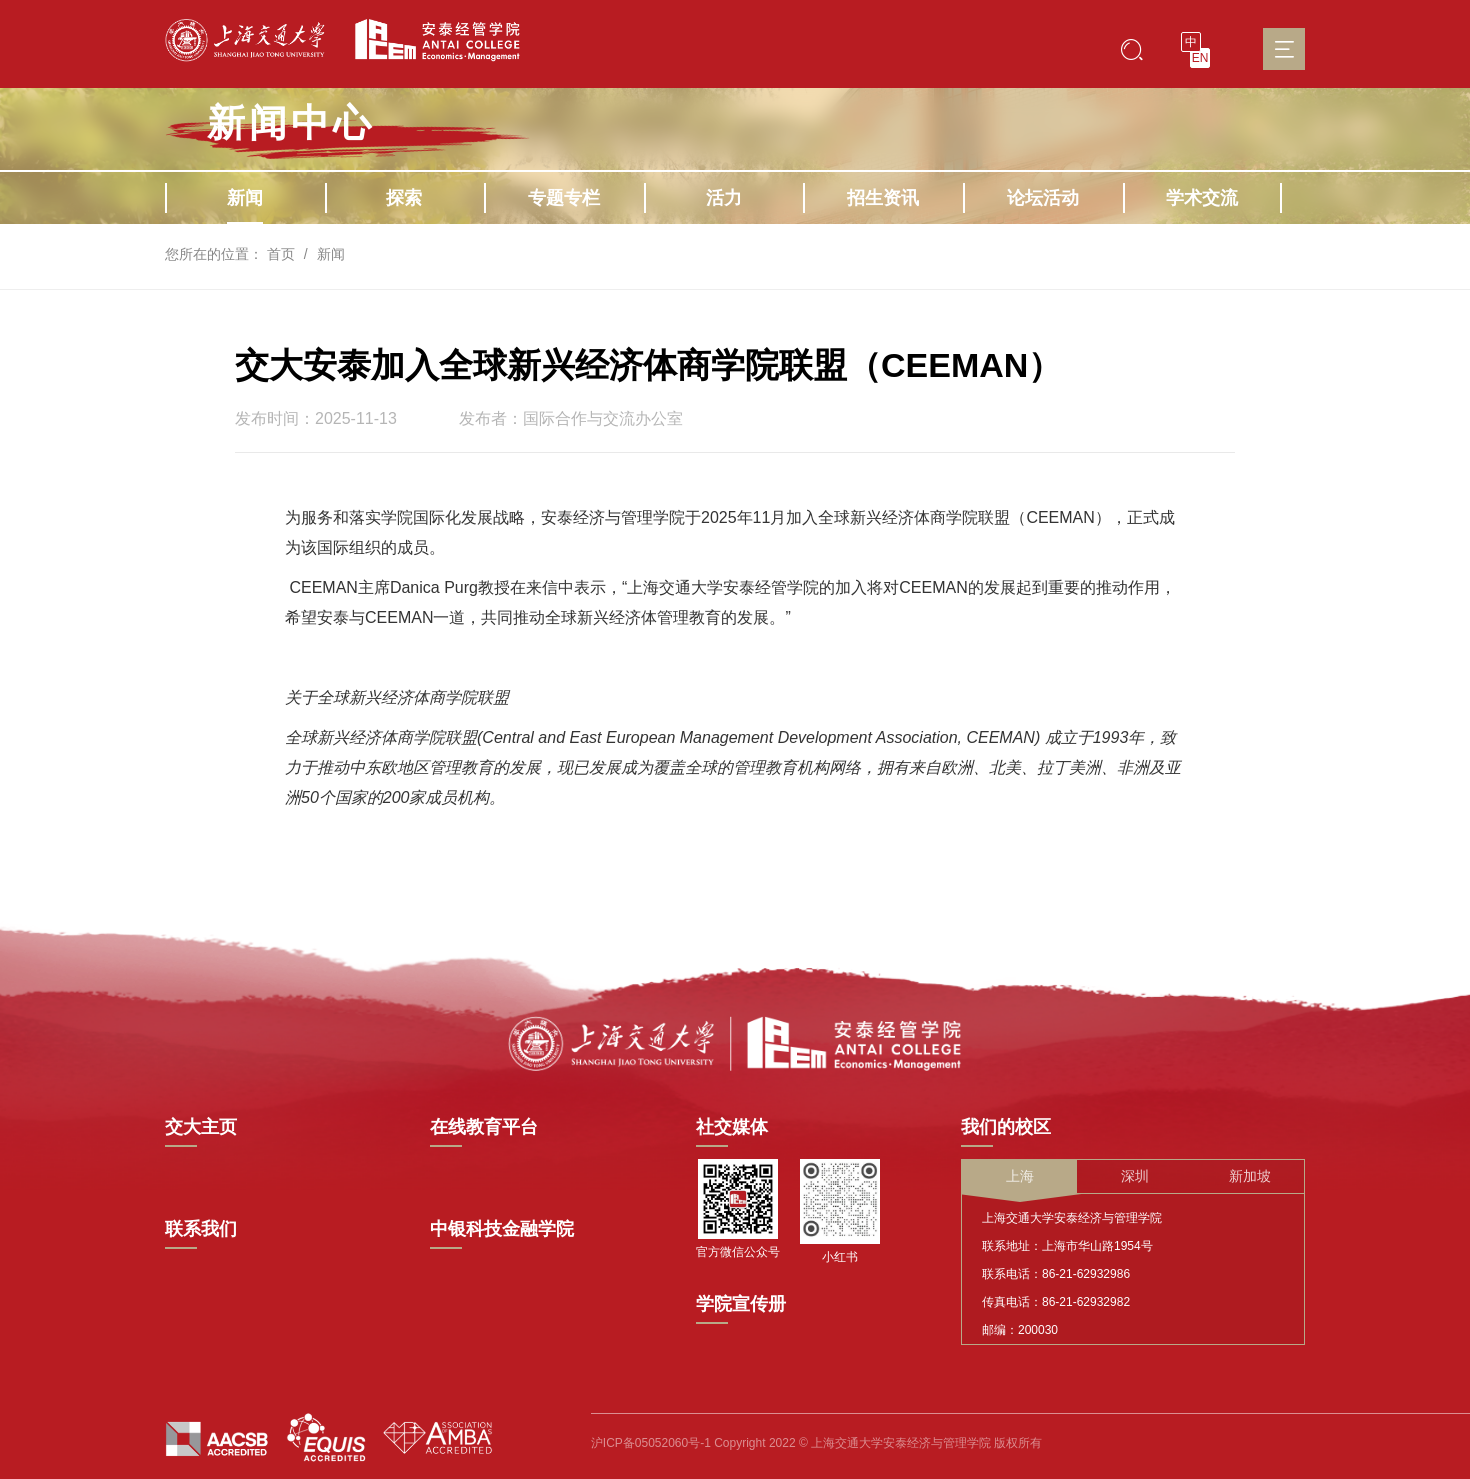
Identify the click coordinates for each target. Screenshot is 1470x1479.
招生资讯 (883, 198)
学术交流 (1202, 198)
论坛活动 (1043, 198)
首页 (281, 254)
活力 (724, 198)
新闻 (245, 198)
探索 (404, 198)
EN (1200, 58)
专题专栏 (564, 198)
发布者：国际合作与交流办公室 (571, 419)
